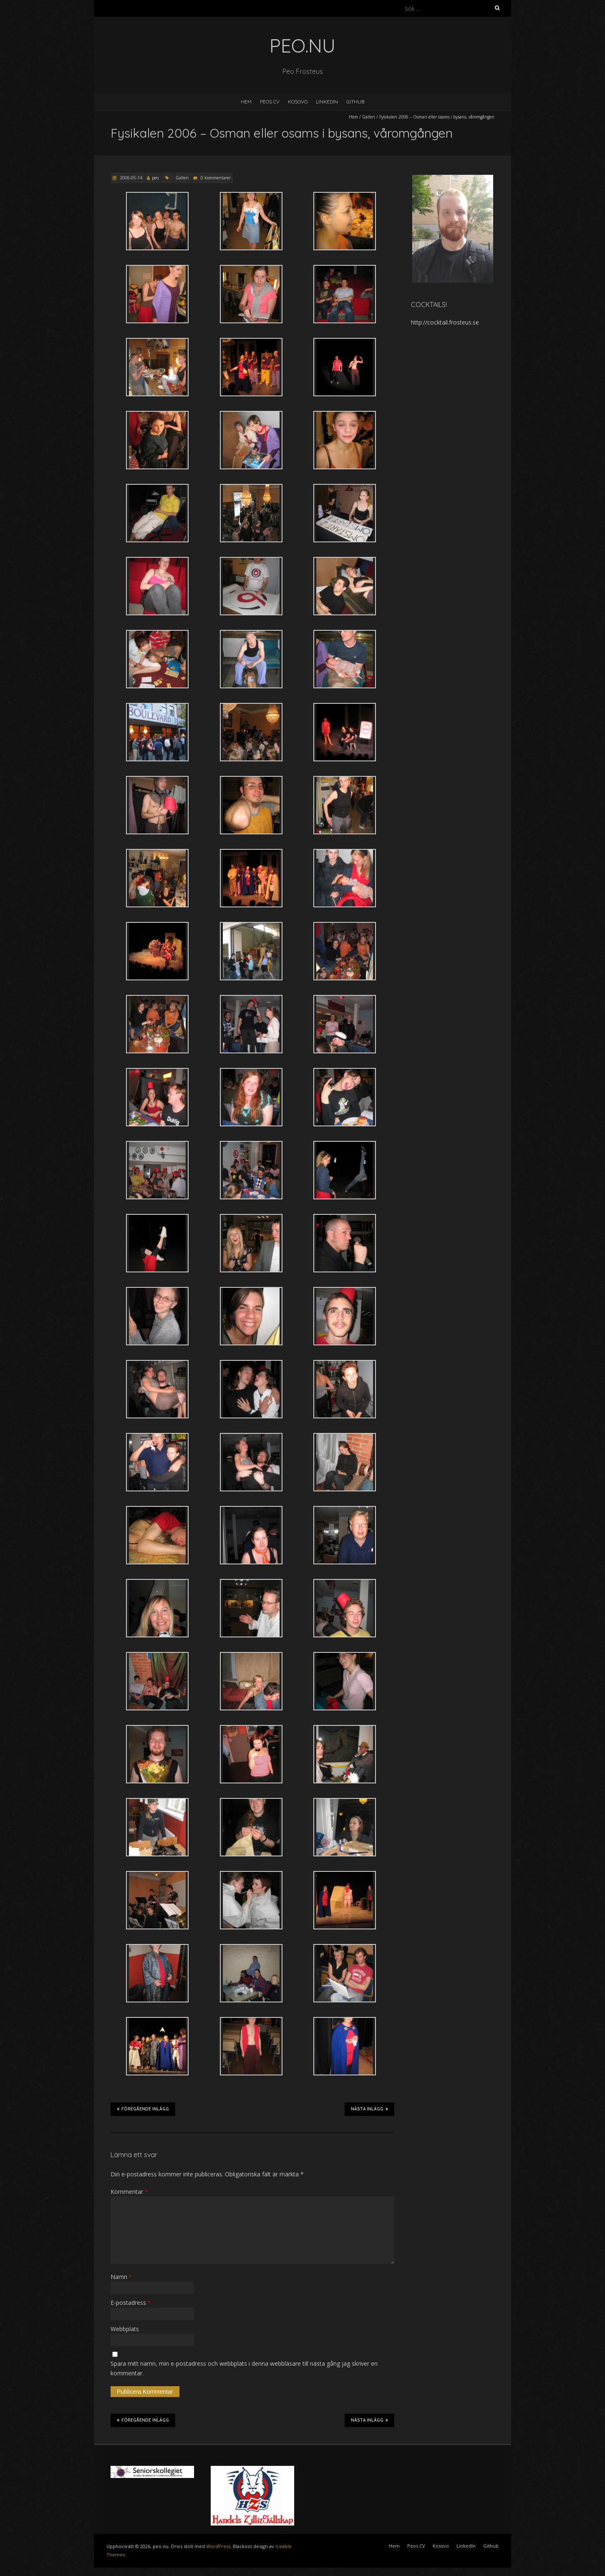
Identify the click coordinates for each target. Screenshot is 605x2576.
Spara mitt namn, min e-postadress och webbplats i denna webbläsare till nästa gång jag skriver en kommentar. (244, 2368)
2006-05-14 (130, 178)
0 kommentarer (216, 178)
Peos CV (270, 101)
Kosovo (298, 101)
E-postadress (131, 2303)
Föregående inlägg (143, 2109)
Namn (121, 2277)
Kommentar (129, 2192)
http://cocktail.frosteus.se (445, 322)
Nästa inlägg (369, 2109)
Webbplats (125, 2329)
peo (155, 178)
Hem (246, 101)
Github (355, 101)
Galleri (368, 117)
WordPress (218, 2546)
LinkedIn (327, 101)
